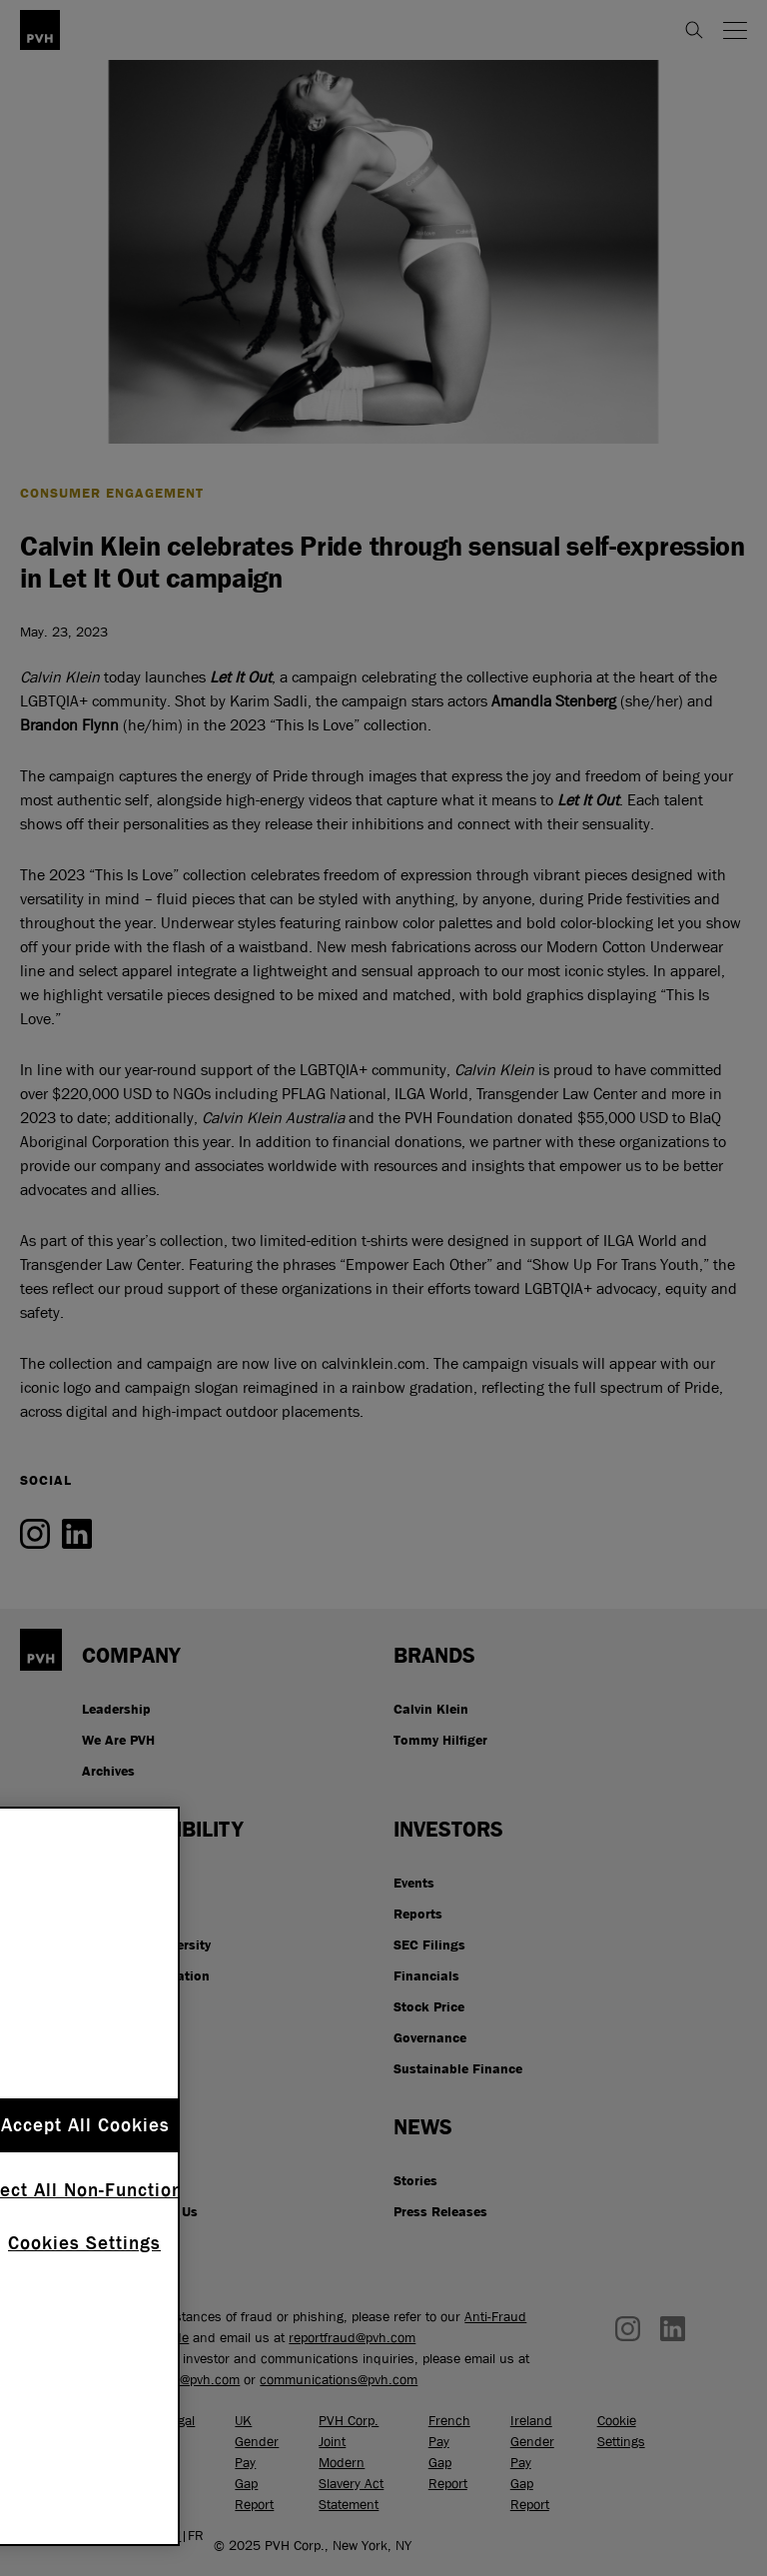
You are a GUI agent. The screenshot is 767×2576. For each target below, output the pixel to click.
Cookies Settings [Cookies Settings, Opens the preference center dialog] (84, 2243)
